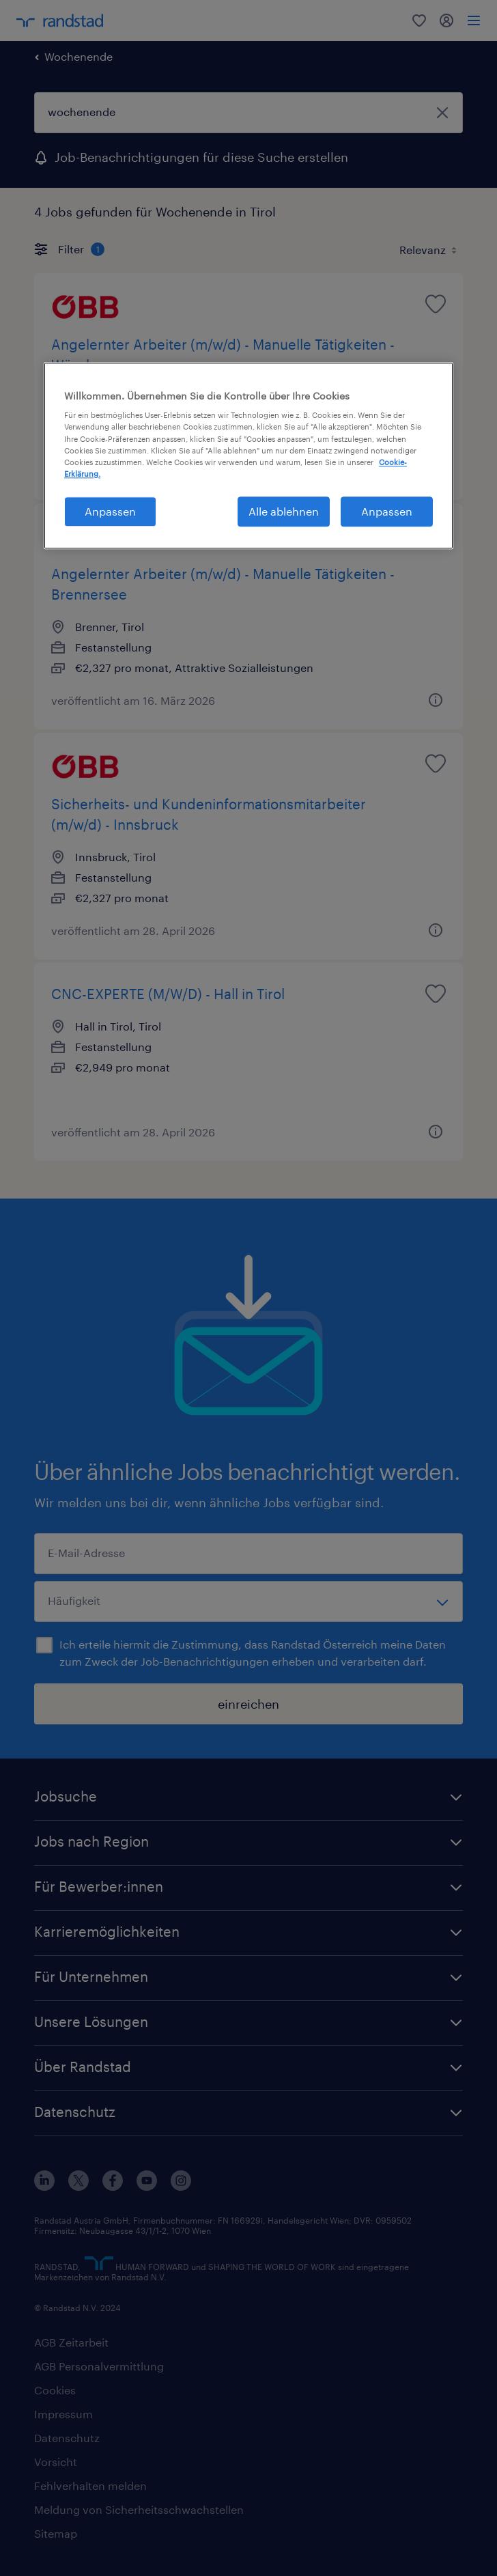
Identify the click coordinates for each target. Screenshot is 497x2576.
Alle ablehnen (283, 511)
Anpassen (386, 511)
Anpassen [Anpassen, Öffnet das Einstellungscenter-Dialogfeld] (110, 511)
